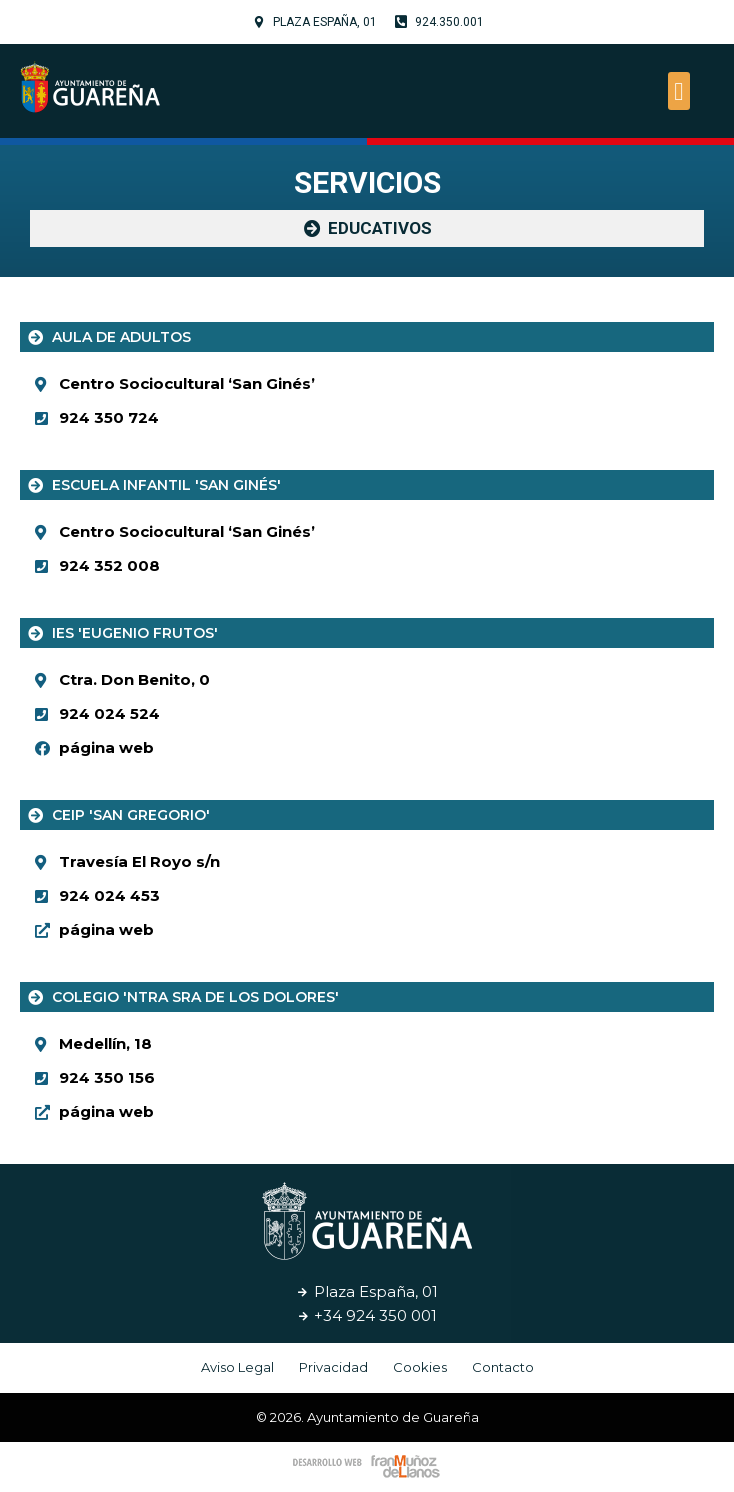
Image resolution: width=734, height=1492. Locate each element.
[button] (679, 91)
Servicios (367, 182)
